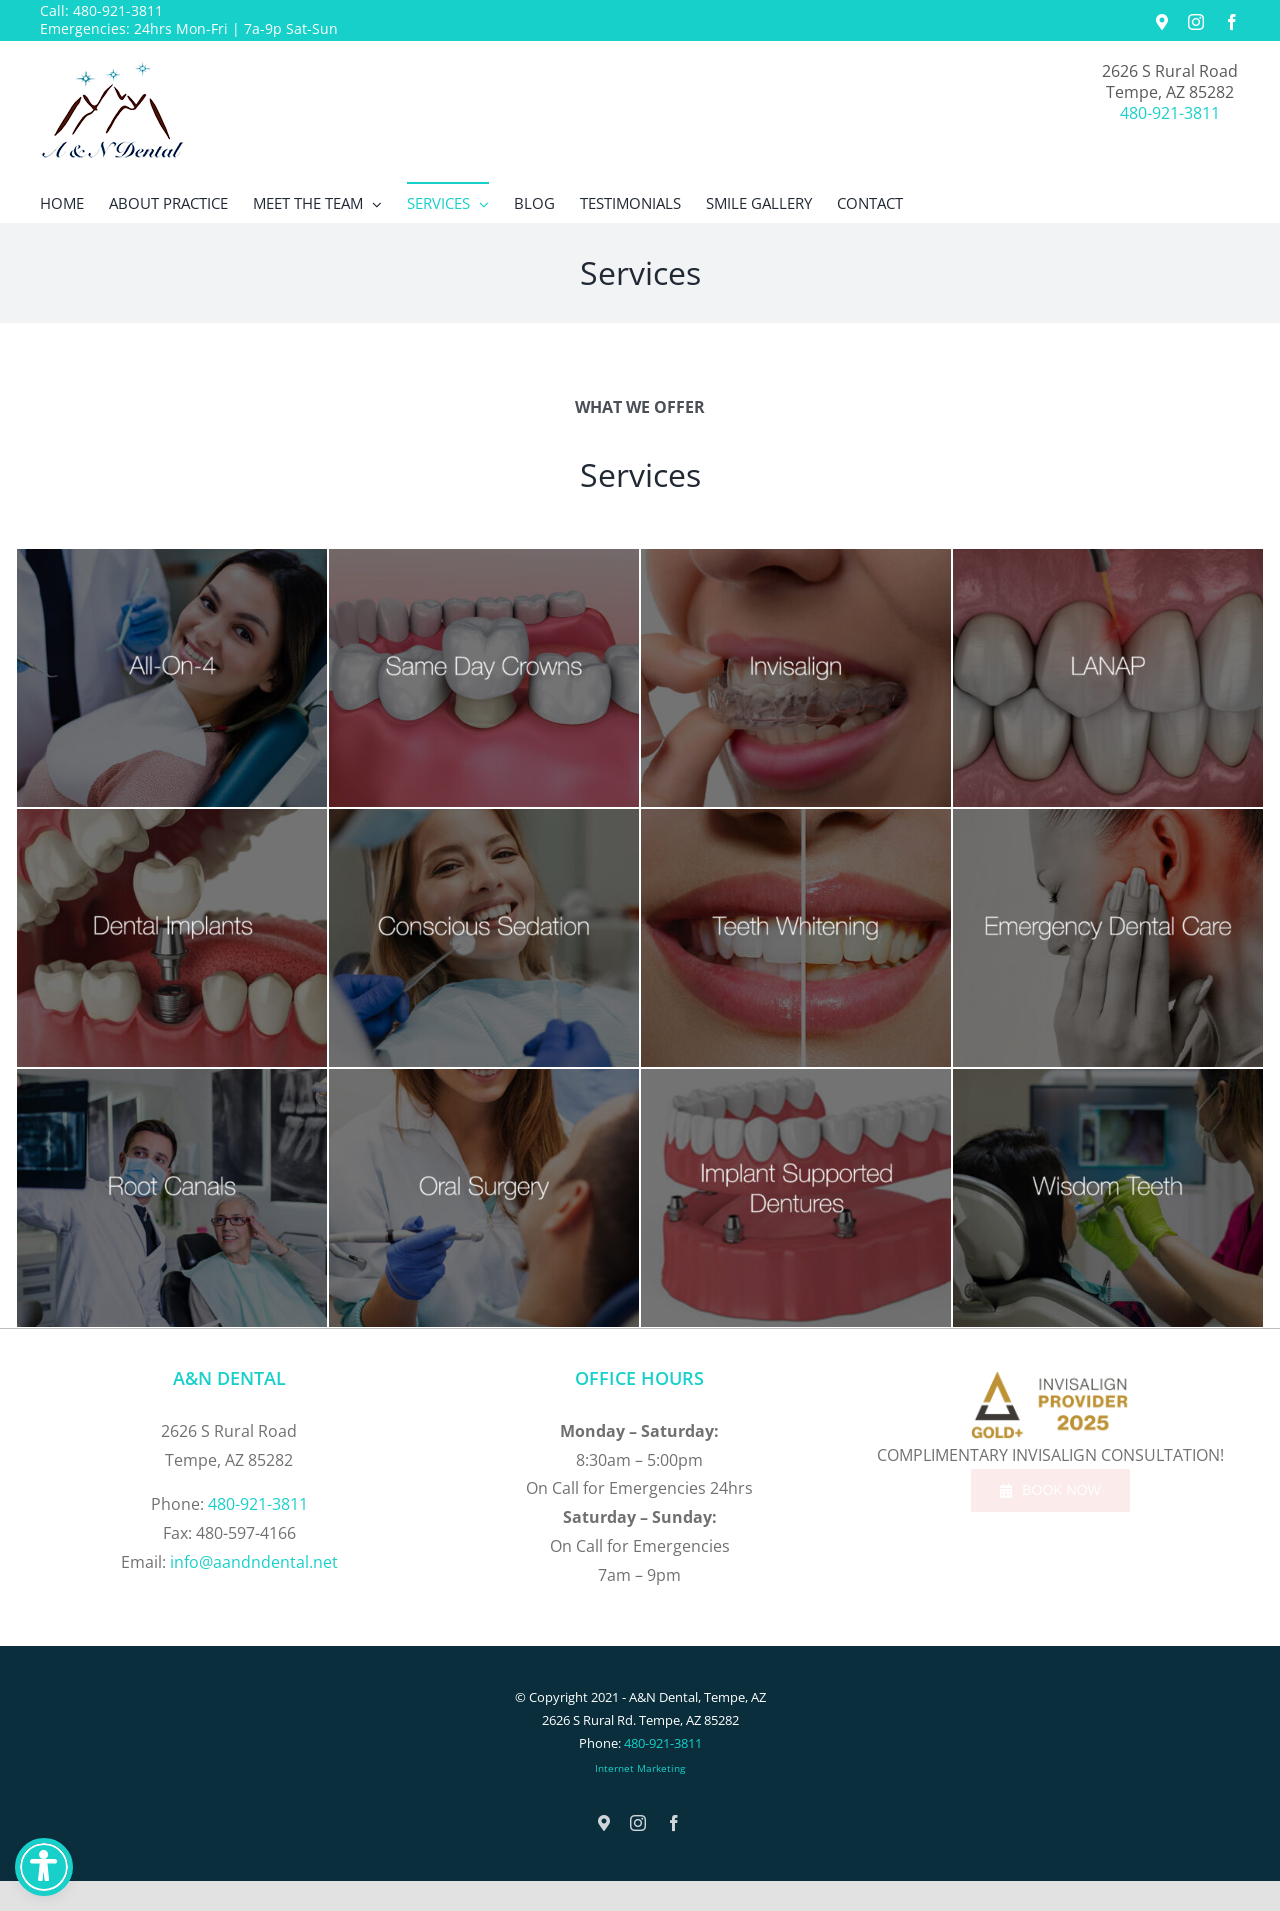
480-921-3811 (118, 10)
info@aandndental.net (254, 1562)
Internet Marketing (640, 1768)
